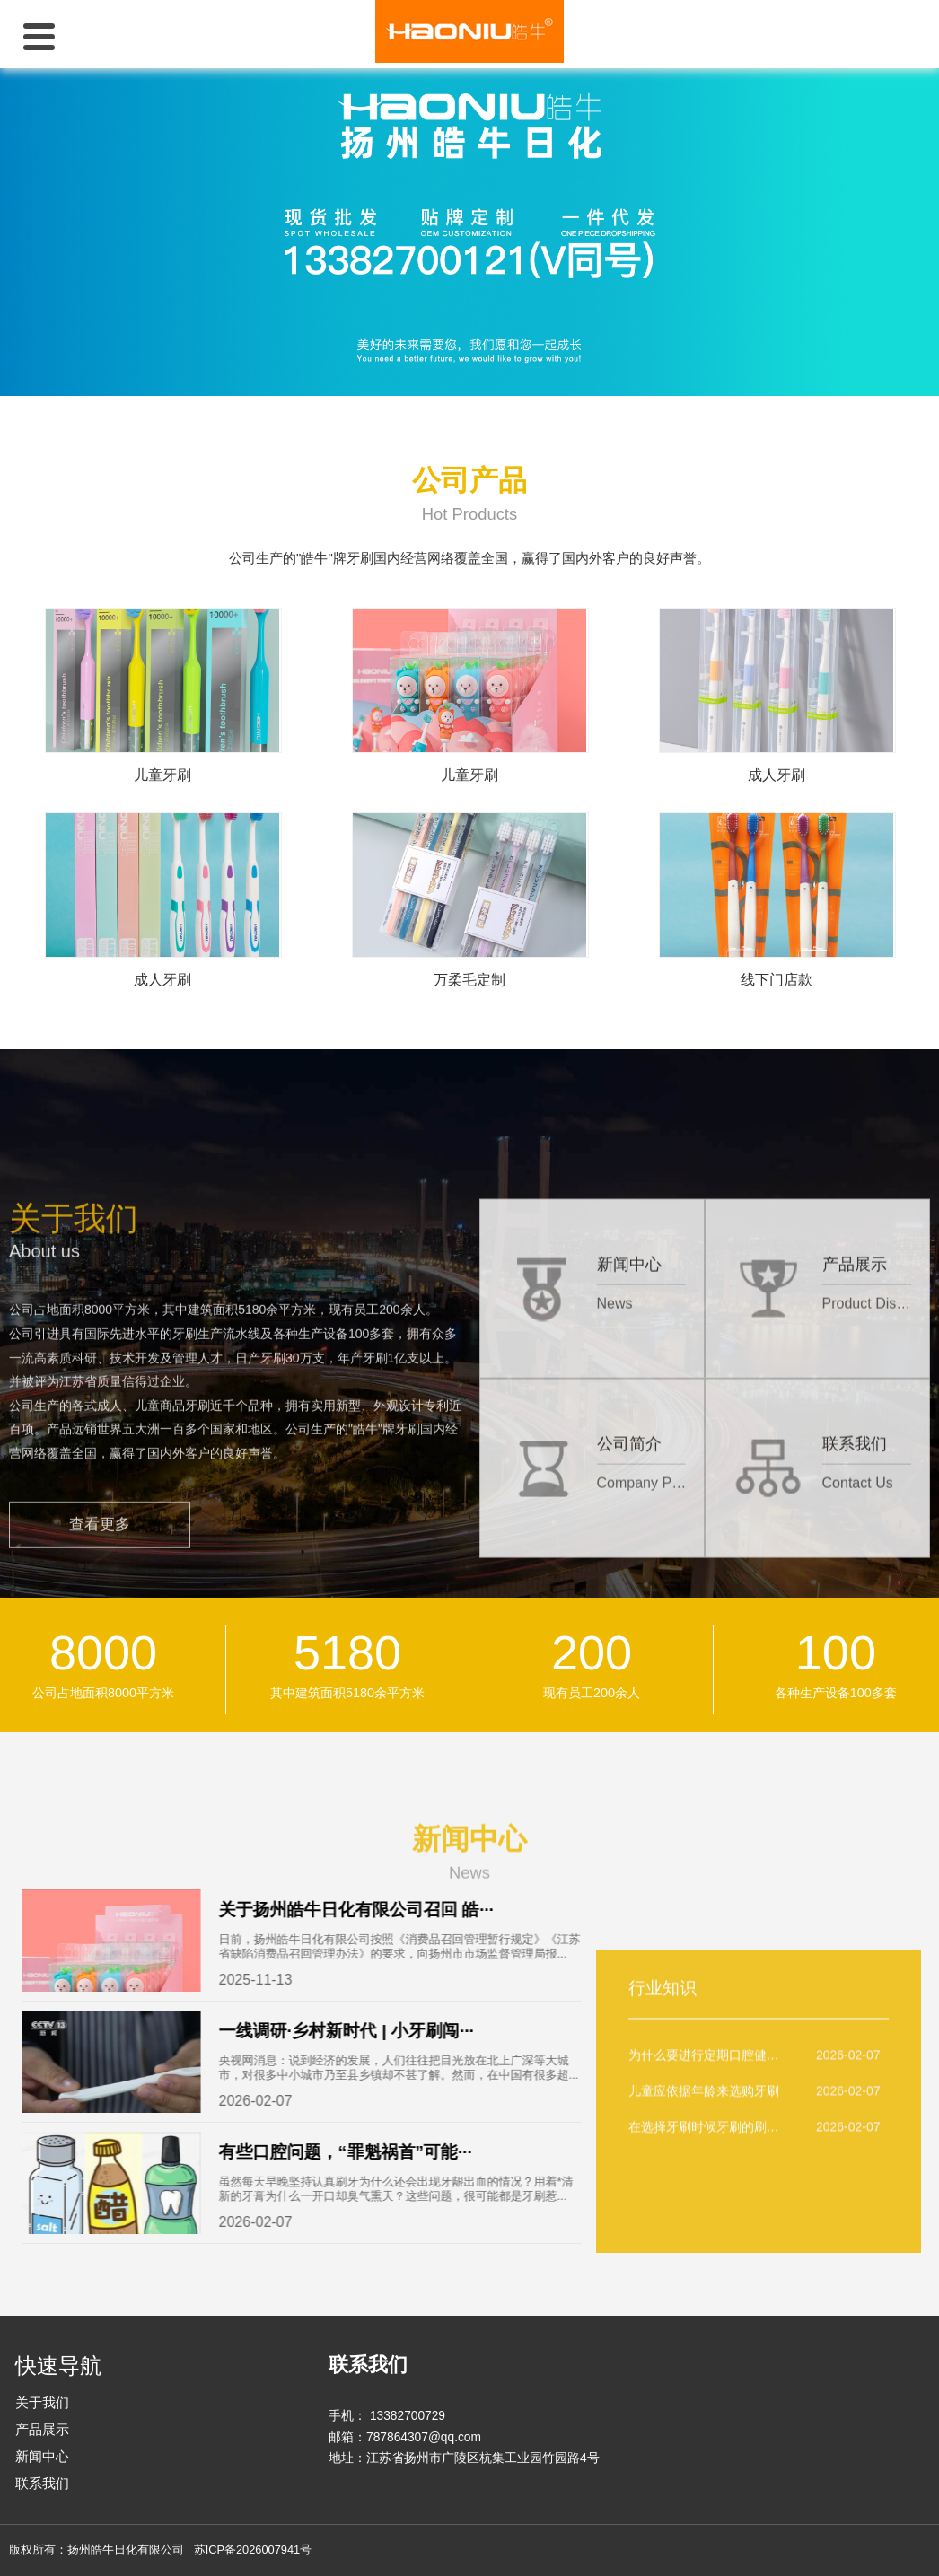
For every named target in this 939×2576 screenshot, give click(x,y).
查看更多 (99, 1686)
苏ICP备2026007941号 (253, 2549)
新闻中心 (42, 2456)
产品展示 (42, 2429)
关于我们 (42, 2402)
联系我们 (42, 2483)
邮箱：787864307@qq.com (405, 2437)
